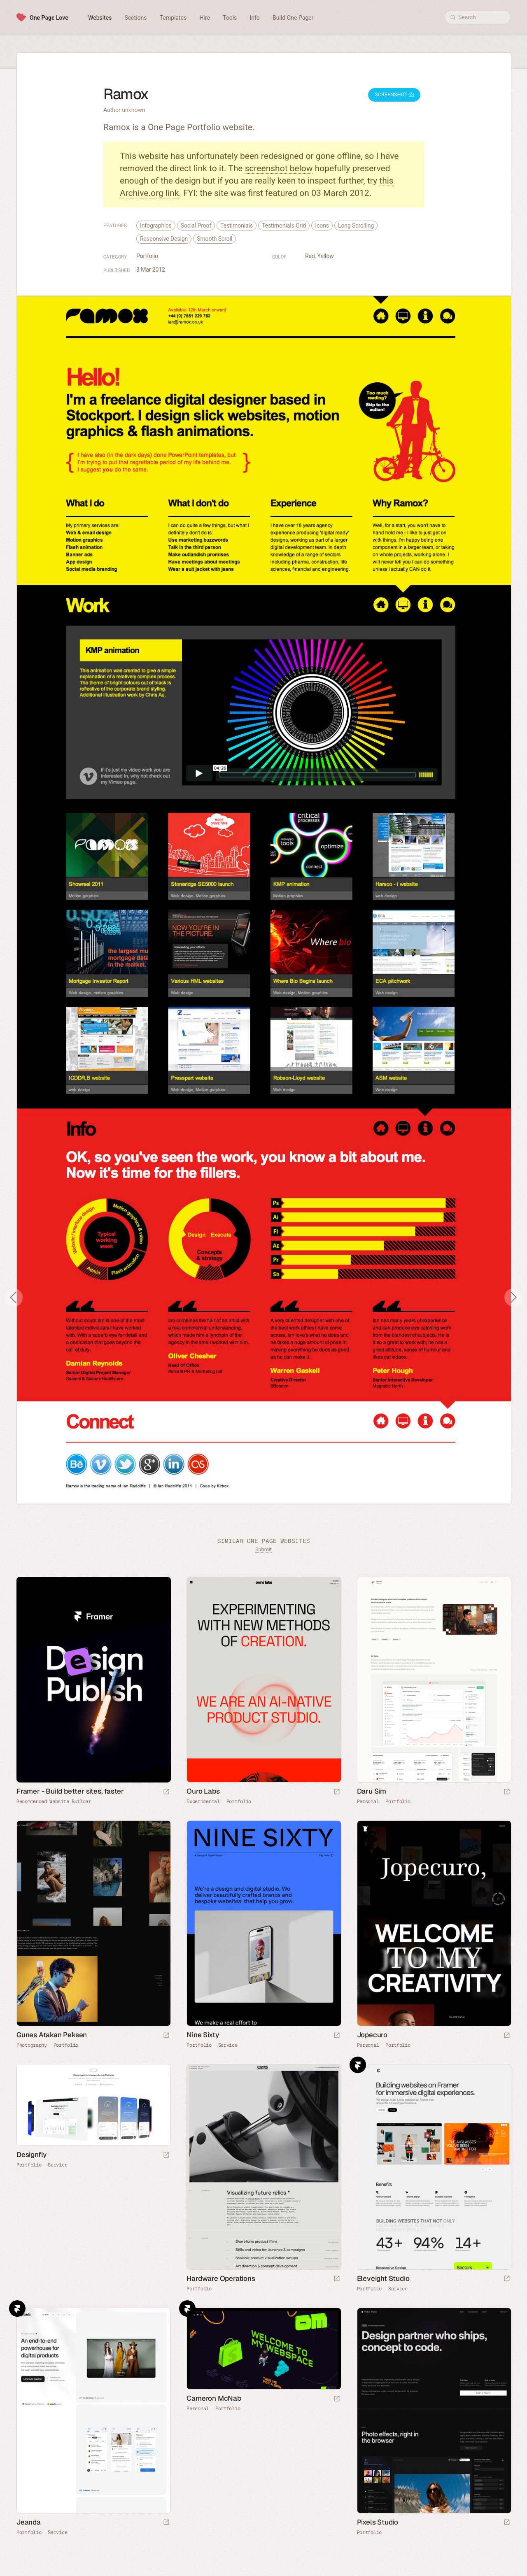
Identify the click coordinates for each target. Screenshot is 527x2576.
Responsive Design (164, 238)
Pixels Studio (377, 2522)
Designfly (31, 2154)
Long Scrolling (356, 225)
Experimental (203, 1801)
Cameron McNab (214, 2398)
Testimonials (236, 225)
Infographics (156, 225)
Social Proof (196, 225)
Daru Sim (371, 1791)
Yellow (325, 256)
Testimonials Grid (284, 225)
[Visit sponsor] (166, 1792)
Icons (322, 225)
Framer (358, 2065)
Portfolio (147, 256)
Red (310, 256)
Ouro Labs (203, 1791)
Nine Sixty (203, 2034)
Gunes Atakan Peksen (51, 2034)
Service (228, 2045)
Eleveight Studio (383, 2278)
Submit (263, 1549)
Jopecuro (372, 2034)
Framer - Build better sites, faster (70, 1791)
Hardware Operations (221, 2278)
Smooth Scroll (214, 238)
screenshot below (279, 168)
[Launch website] (336, 1792)
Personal (368, 1801)
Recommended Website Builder (53, 1801)
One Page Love (49, 17)
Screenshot (394, 95)
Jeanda (28, 2522)
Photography (31, 2045)
